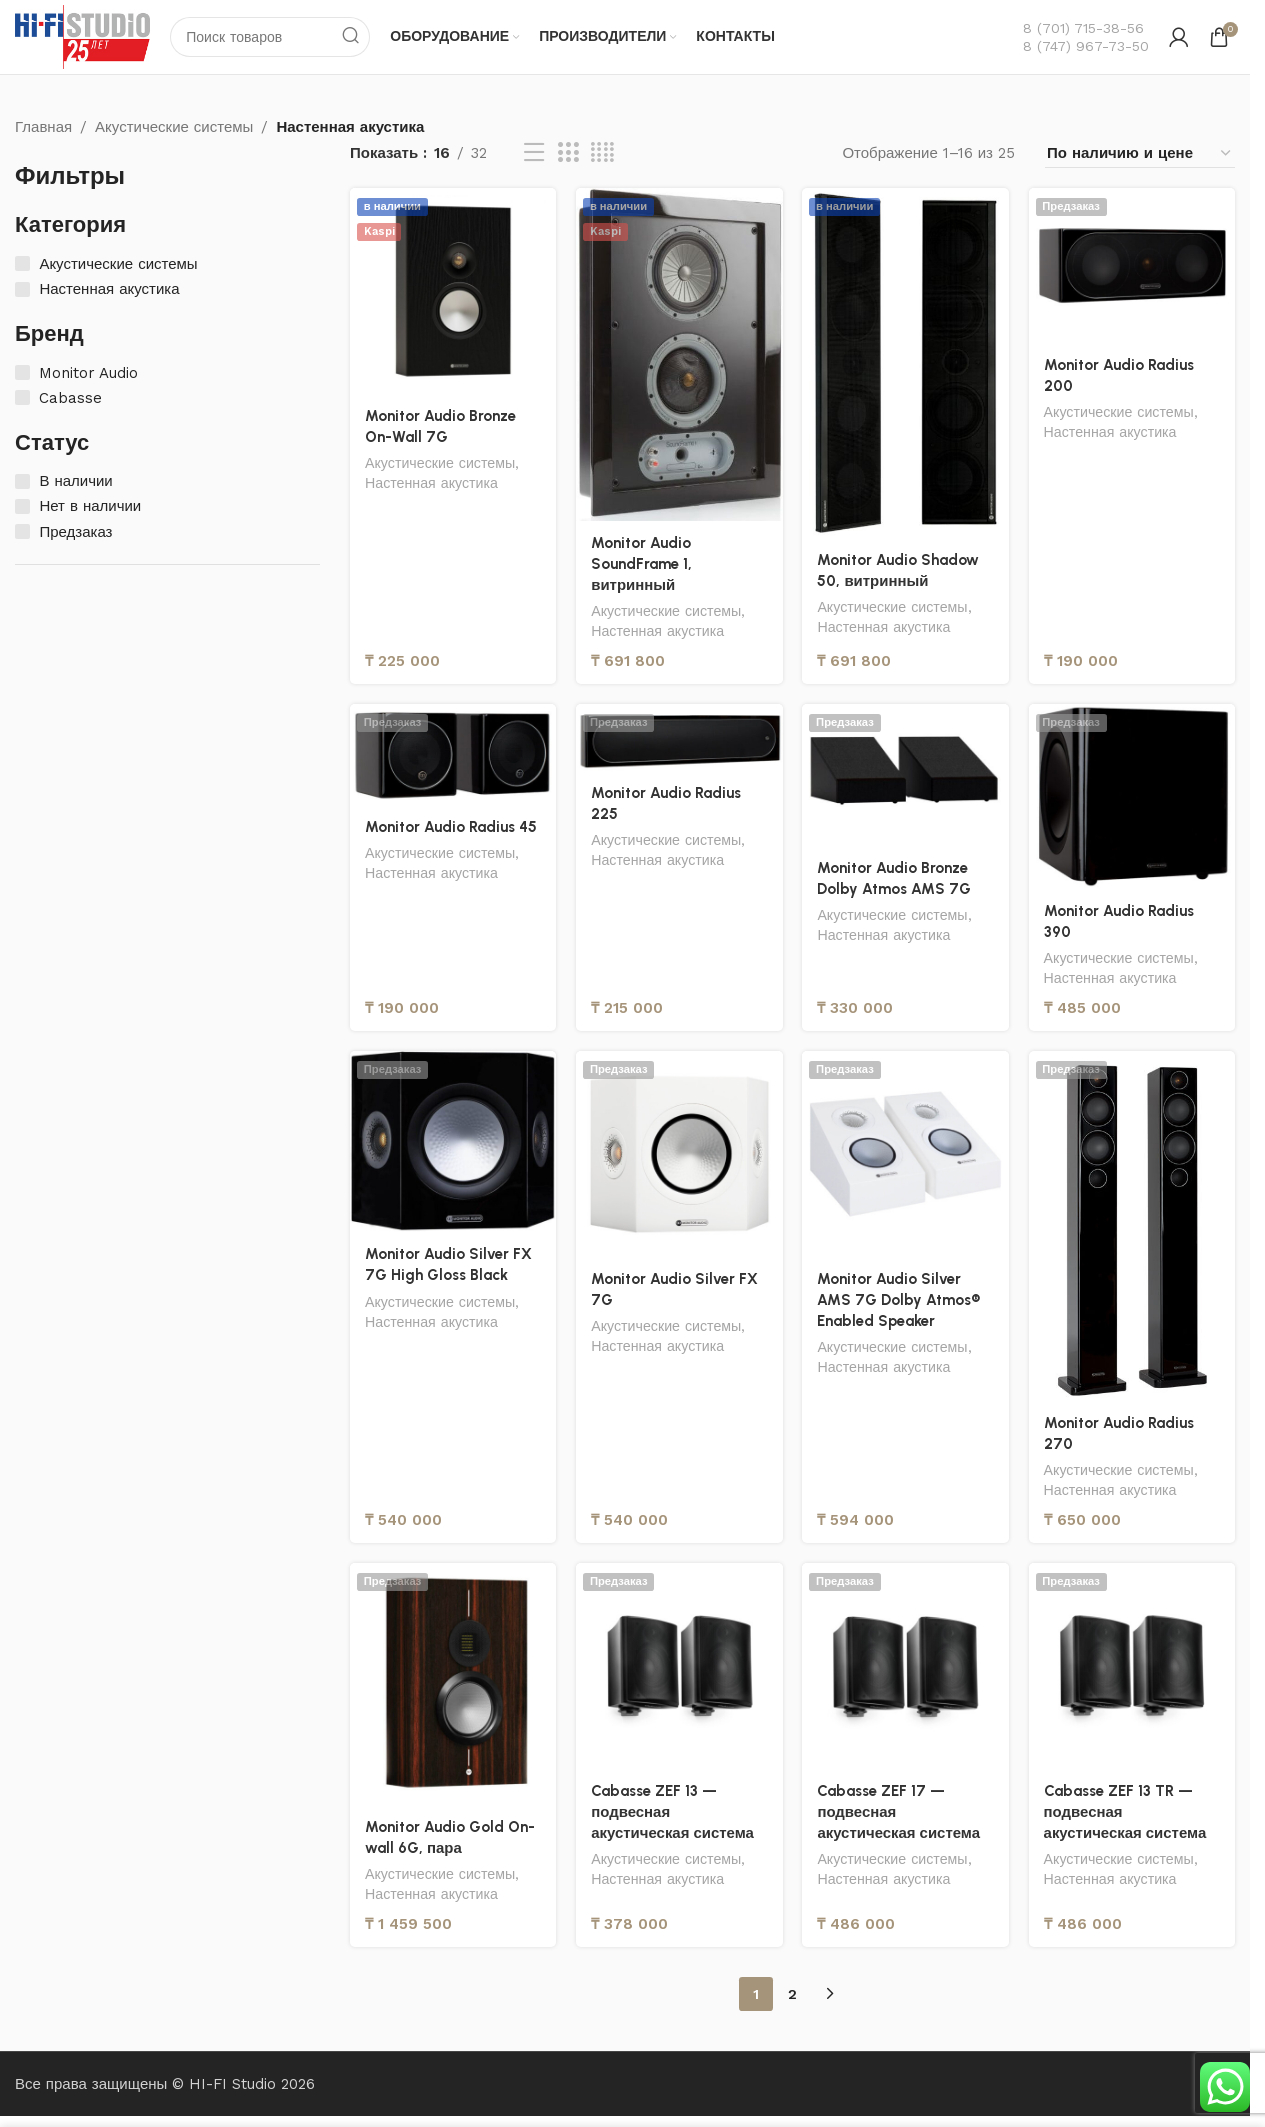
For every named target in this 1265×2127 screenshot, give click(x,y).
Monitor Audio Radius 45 (451, 827)
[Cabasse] (22, 397)
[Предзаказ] (22, 531)
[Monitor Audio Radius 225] (679, 737)
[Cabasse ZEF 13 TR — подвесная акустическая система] (1132, 1666)
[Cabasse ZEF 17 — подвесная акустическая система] (906, 1666)
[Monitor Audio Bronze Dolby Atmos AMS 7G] (906, 775)
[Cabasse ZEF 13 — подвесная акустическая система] (679, 1666)
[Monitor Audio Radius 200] (1132, 265)
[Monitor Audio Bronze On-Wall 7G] (453, 291)
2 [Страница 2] (792, 1994)
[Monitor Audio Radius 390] (1132, 796)
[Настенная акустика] (22, 289)
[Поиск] (271, 37)
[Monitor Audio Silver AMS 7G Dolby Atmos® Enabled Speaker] (906, 1154)
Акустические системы (174, 127)
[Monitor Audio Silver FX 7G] (679, 1154)
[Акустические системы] (22, 264)
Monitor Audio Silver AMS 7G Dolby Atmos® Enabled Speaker (899, 1300)
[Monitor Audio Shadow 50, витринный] (906, 363)
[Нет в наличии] (22, 506)
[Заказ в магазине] (1140, 153)
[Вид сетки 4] (602, 154)
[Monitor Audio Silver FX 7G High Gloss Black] (453, 1142)
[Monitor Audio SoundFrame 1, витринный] (679, 354)
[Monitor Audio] (22, 372)
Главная (43, 127)
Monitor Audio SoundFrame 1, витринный (641, 564)
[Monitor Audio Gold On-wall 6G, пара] (453, 1684)
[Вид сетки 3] (568, 154)
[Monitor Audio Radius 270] (1132, 1226)
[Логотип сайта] (83, 36)
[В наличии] (22, 481)
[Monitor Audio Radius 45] (453, 754)
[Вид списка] (534, 154)
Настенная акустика (431, 483)
